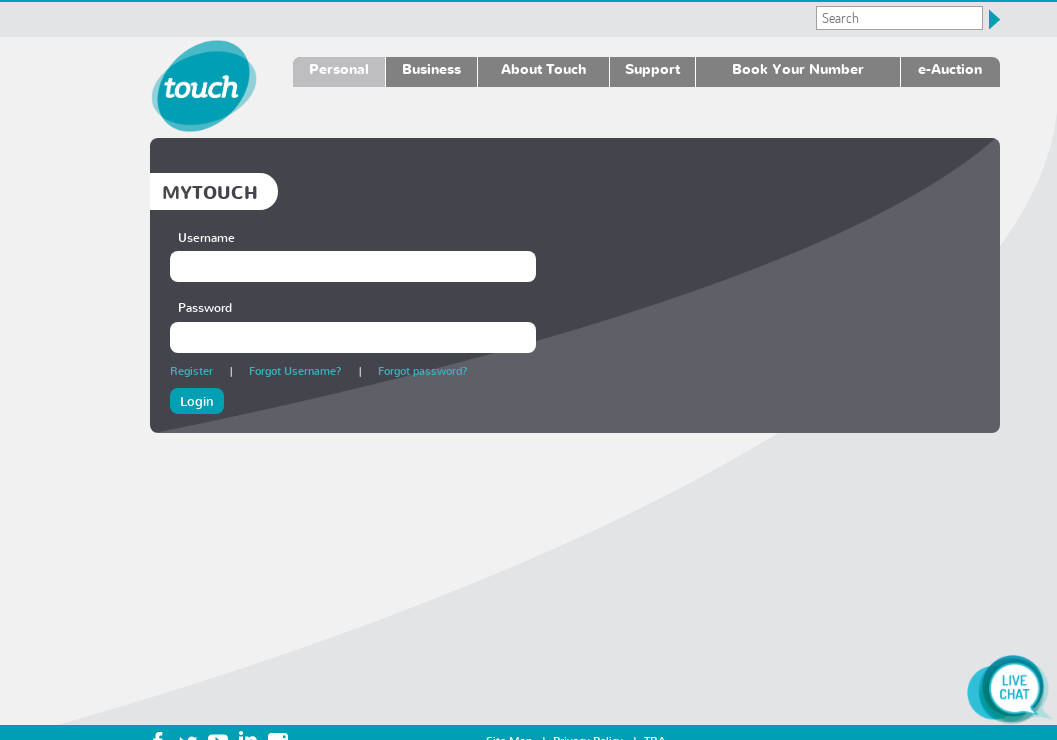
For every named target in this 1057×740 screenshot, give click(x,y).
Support (652, 68)
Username (206, 237)
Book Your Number (798, 68)
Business (431, 68)
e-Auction (950, 68)
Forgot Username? (295, 371)
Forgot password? (423, 371)
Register (191, 371)
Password (205, 307)
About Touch (543, 68)
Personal (339, 68)
